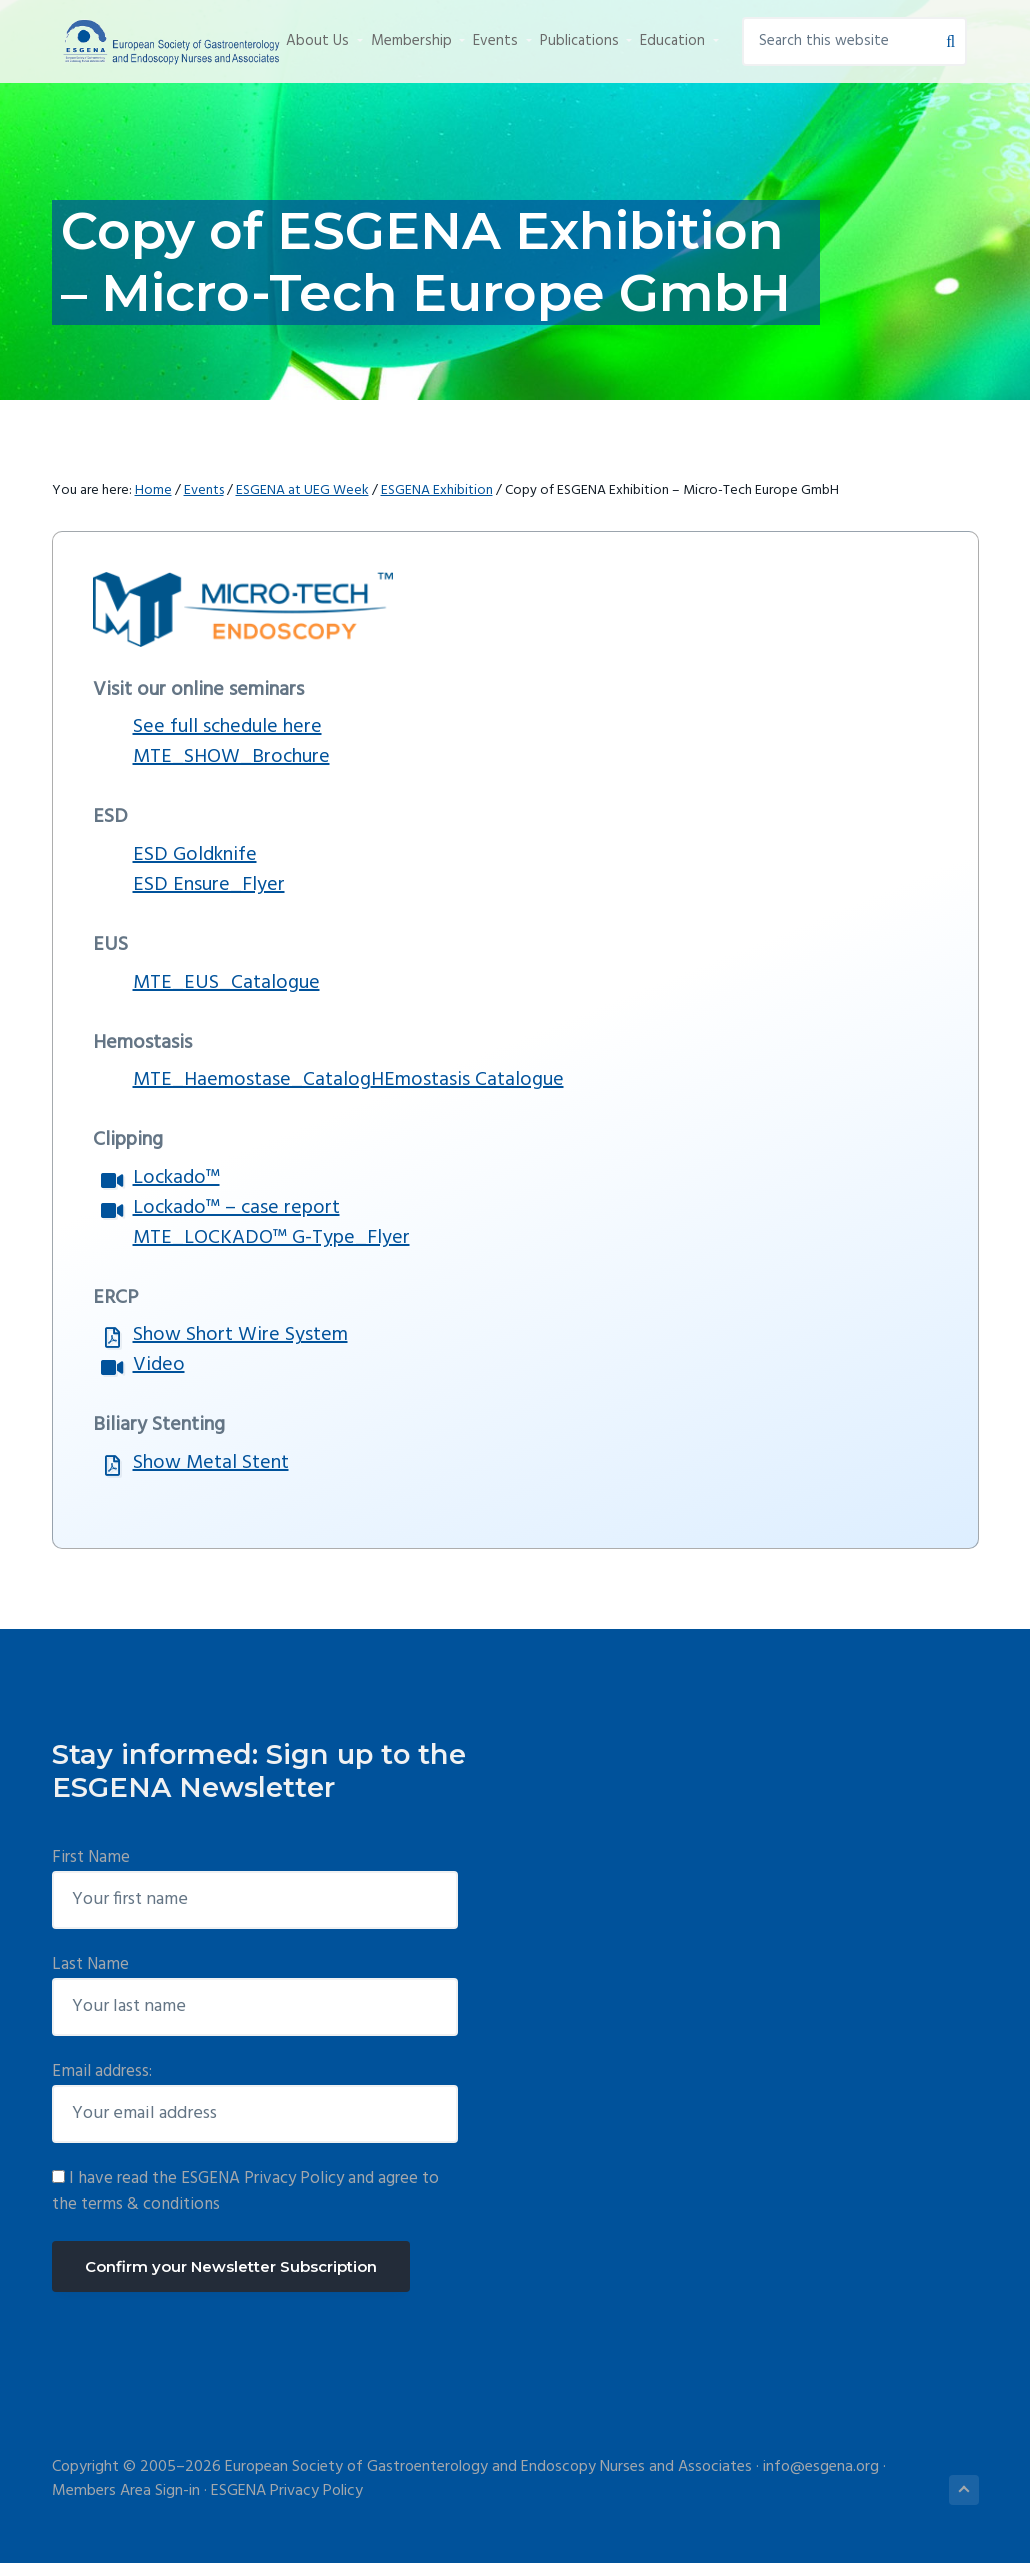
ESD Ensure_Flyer (209, 885)
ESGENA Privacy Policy (287, 2491)
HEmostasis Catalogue (467, 1080)
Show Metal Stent (211, 1463)
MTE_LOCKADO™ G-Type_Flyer (271, 1238)
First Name (91, 1857)
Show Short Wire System (240, 1335)
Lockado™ (176, 1178)
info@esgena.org (821, 2467)
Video (159, 1365)
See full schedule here (227, 727)
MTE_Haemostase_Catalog (252, 1080)
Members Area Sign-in (126, 2491)
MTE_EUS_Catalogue (226, 983)
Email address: (102, 2071)
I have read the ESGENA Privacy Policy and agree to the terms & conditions (245, 2191)
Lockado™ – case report (236, 1208)
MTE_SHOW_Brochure (231, 757)
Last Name (90, 1964)
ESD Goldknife (195, 855)
